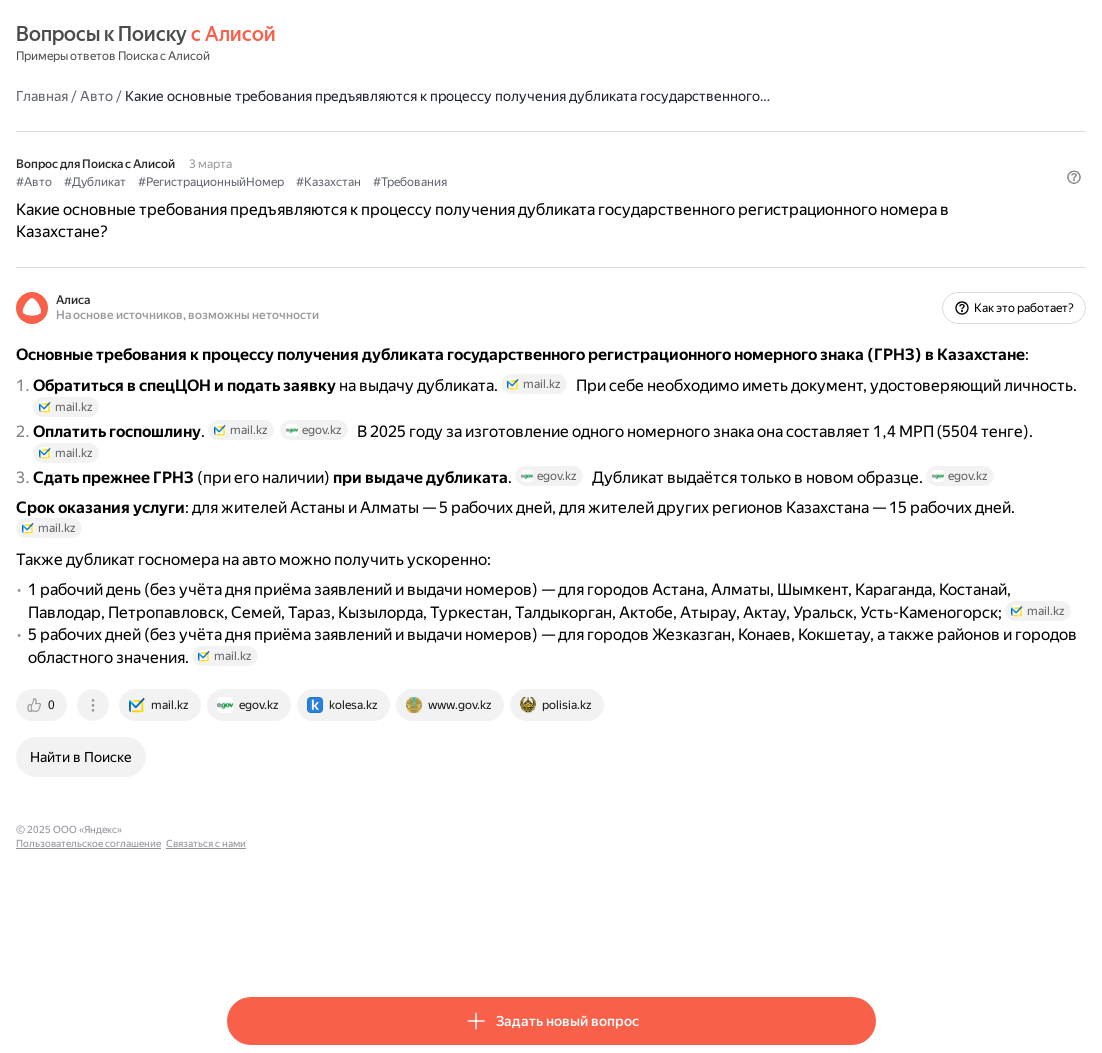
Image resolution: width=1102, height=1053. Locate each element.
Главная (253, 95)
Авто (307, 95)
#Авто (245, 201)
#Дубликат (306, 201)
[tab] (254, 847)
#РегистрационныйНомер (422, 201)
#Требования (621, 201)
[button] (864, 235)
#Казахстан (539, 201)
